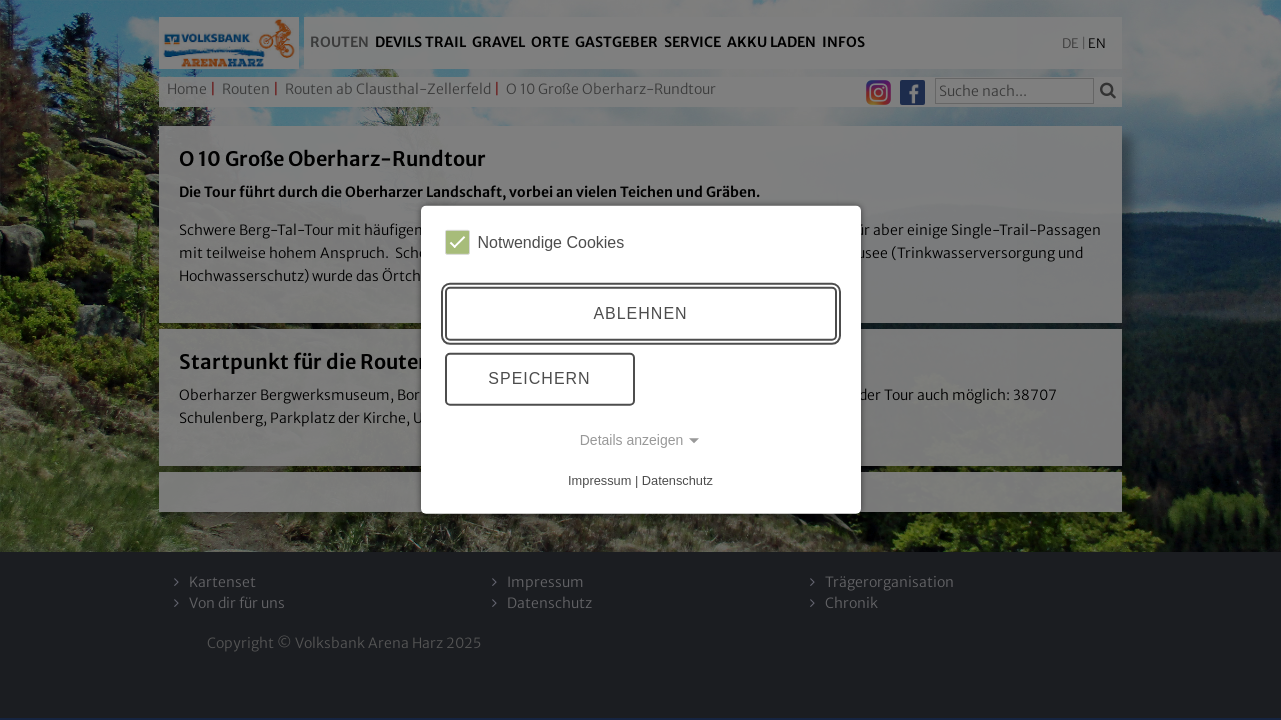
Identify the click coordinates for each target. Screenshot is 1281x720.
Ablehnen (640, 313)
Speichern (539, 378)
